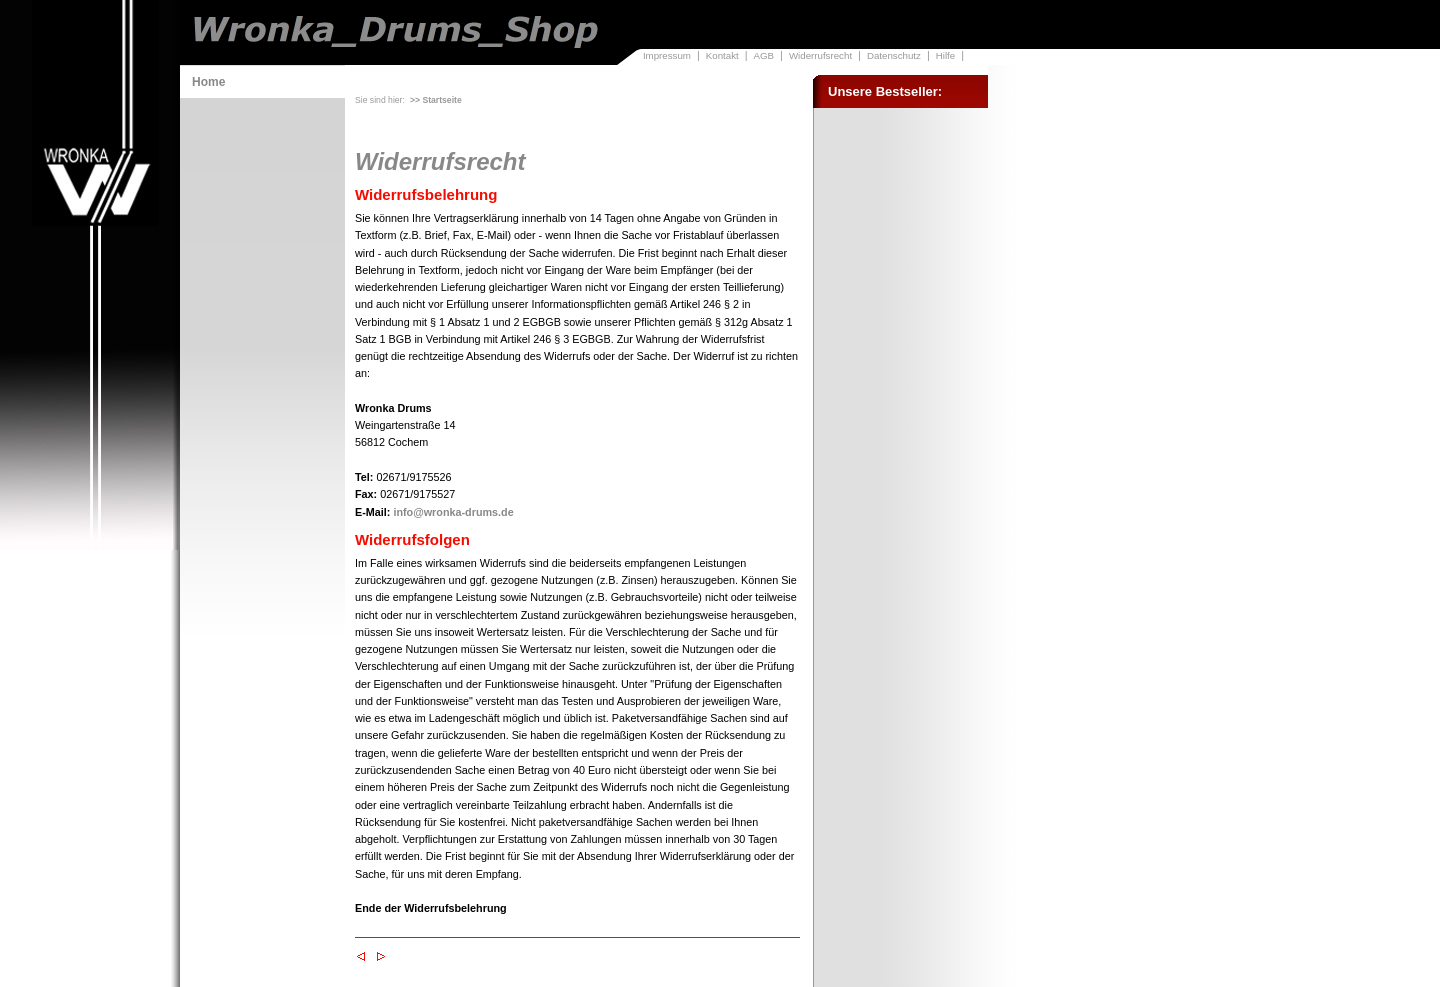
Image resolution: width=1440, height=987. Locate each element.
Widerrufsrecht (820, 55)
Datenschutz (894, 55)
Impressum (667, 55)
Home (208, 82)
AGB (764, 55)
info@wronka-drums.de (453, 512)
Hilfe (945, 55)
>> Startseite (436, 100)
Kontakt (722, 55)
